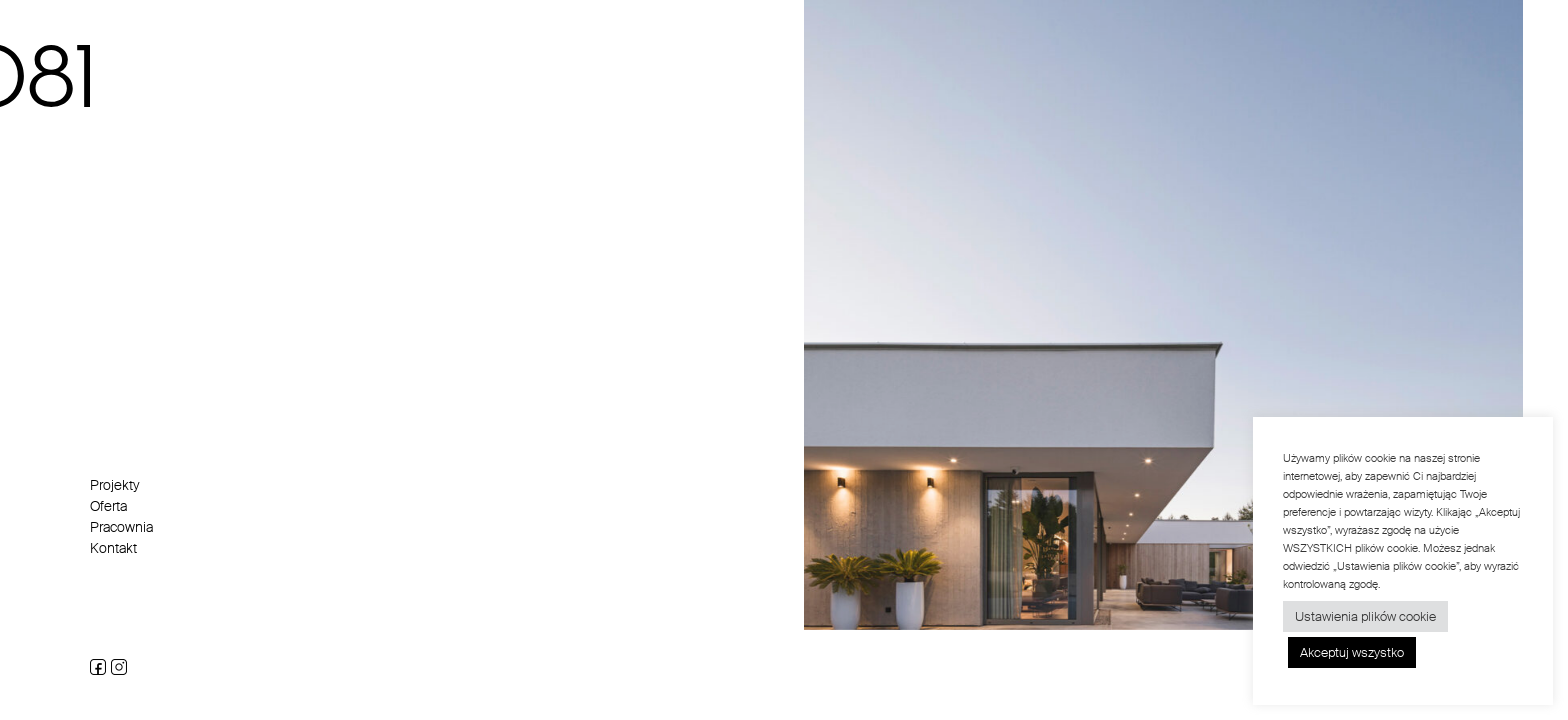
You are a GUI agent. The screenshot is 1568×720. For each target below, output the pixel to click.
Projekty (115, 485)
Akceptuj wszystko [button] (1352, 652)
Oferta (108, 506)
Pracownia (121, 527)
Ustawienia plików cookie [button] (1365, 616)
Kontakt (113, 548)
